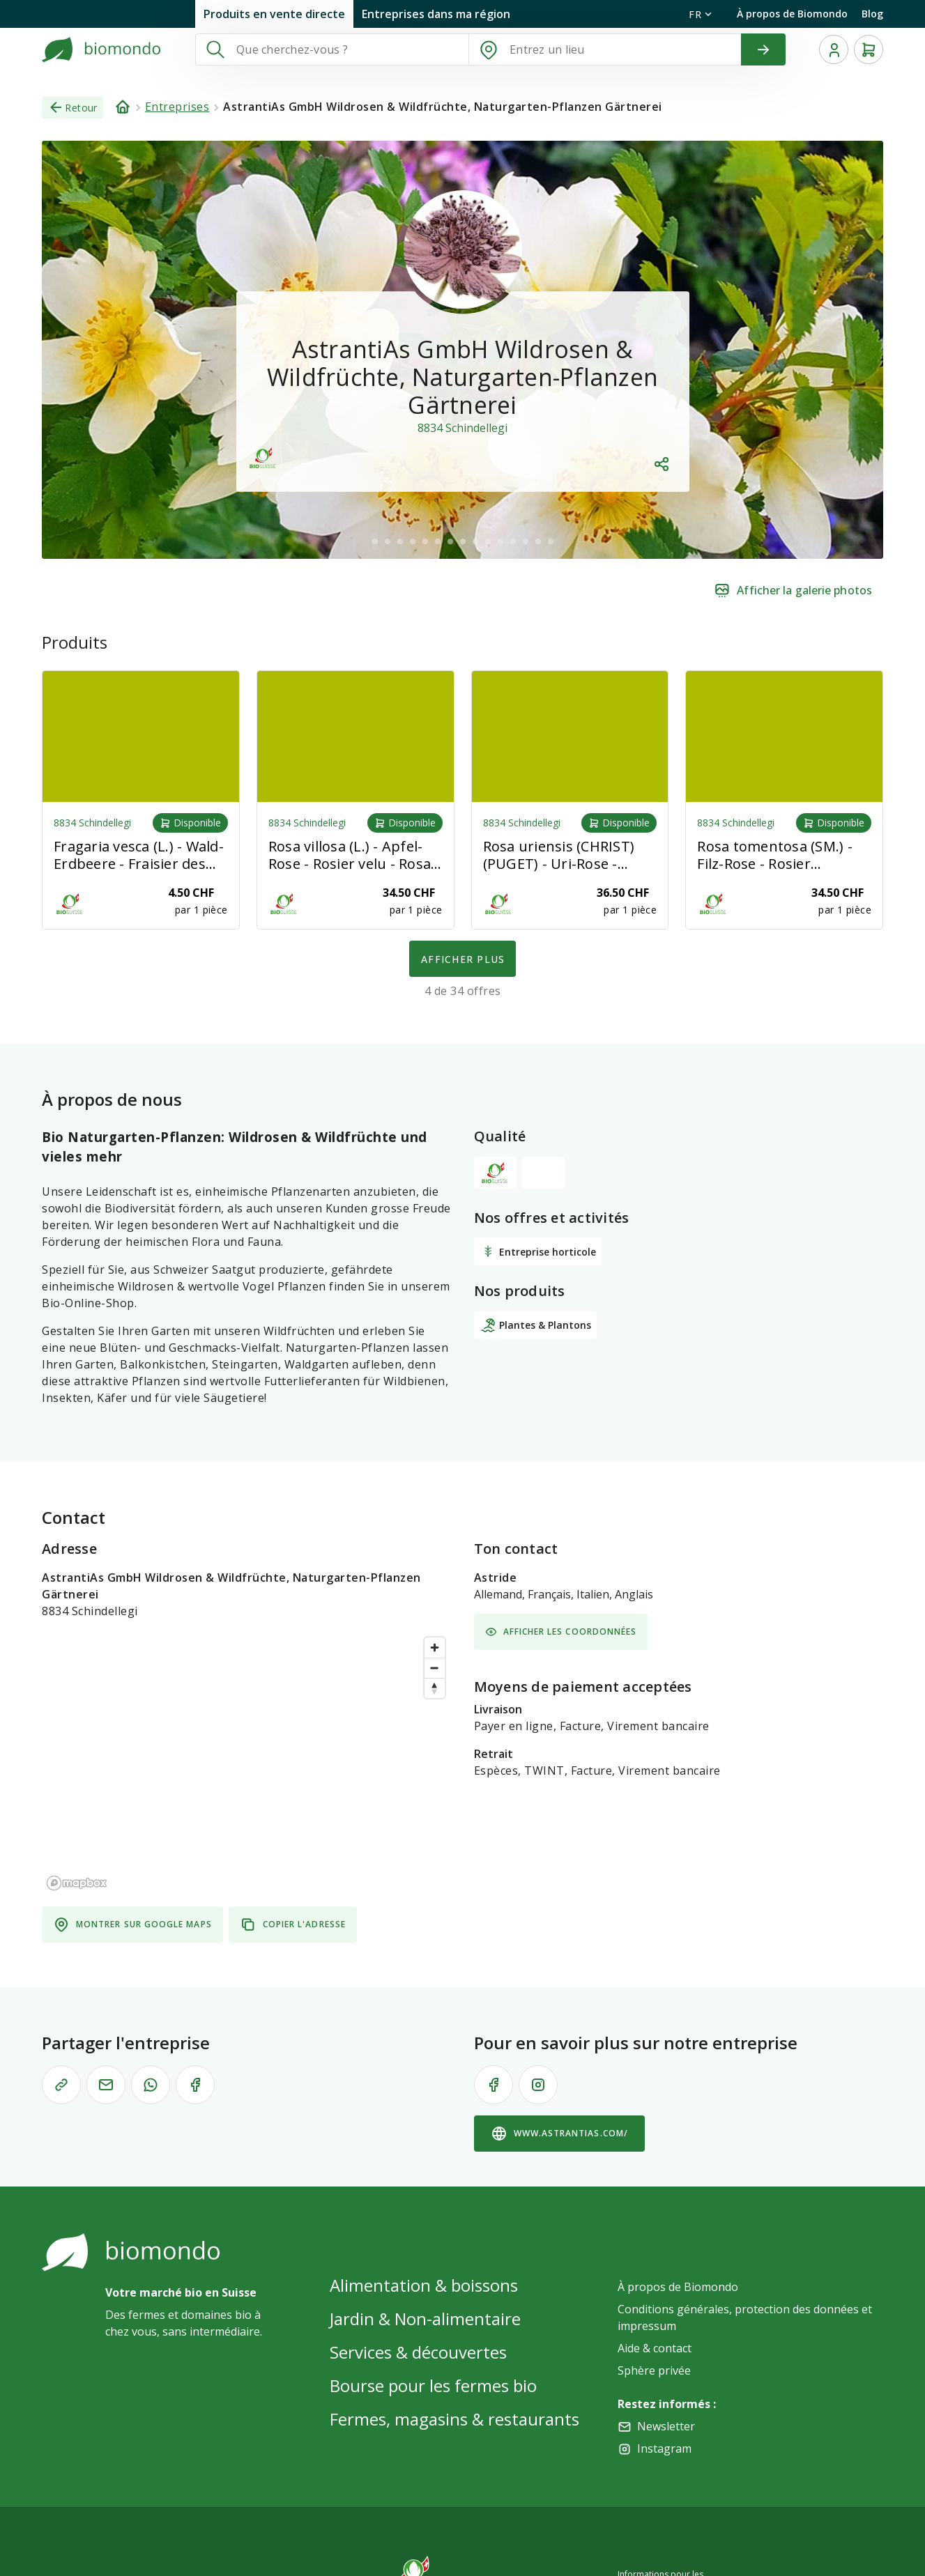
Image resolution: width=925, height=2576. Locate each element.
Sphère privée (654, 2370)
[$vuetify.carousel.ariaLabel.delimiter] (375, 541)
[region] (247, 1762)
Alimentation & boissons (424, 2285)
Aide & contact (654, 2348)
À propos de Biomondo (792, 13)
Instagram (664, 2448)
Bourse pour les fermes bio (433, 2385)
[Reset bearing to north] (435, 1688)
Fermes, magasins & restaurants (454, 2418)
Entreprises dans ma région (436, 14)
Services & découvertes (418, 2351)
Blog (872, 13)
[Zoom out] (435, 1668)
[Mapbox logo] (76, 1883)
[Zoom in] (435, 1647)
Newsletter (666, 2426)
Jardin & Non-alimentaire (425, 2318)
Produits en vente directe (274, 14)
